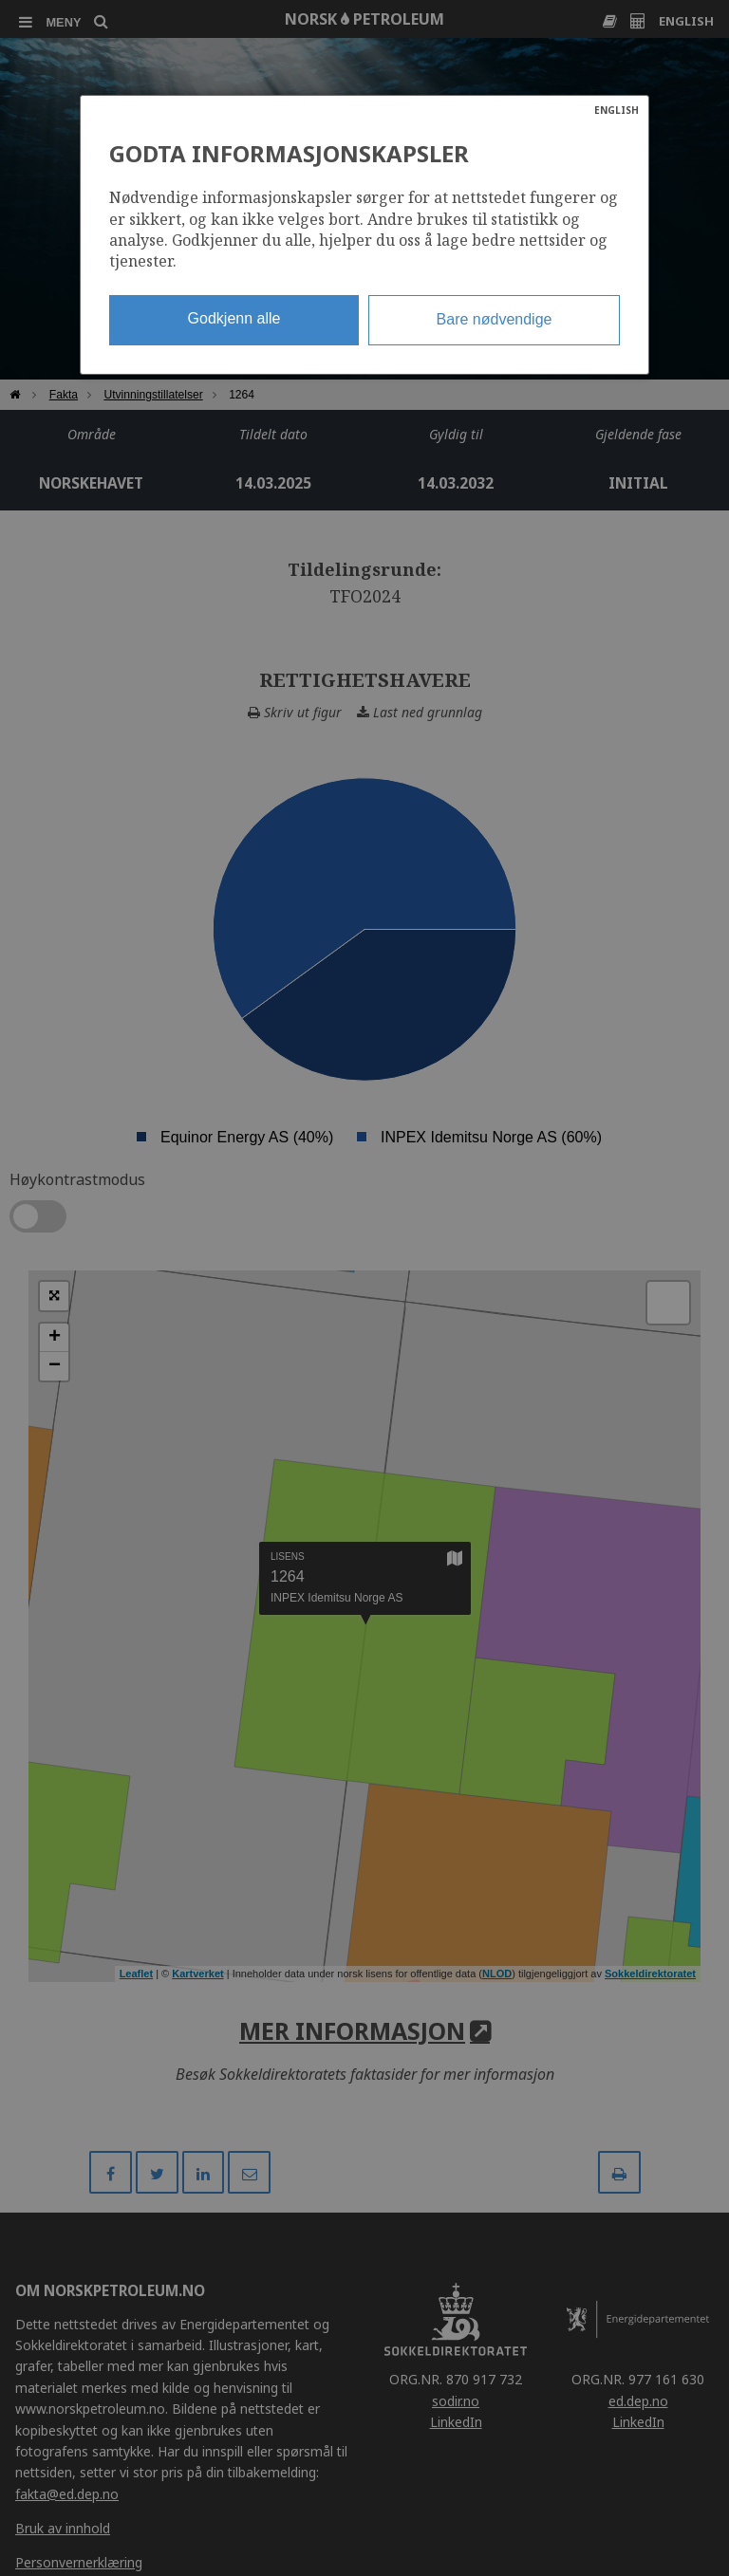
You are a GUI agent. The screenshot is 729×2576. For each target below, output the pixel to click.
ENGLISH (616, 110)
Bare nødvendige (494, 319)
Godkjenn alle (234, 318)
